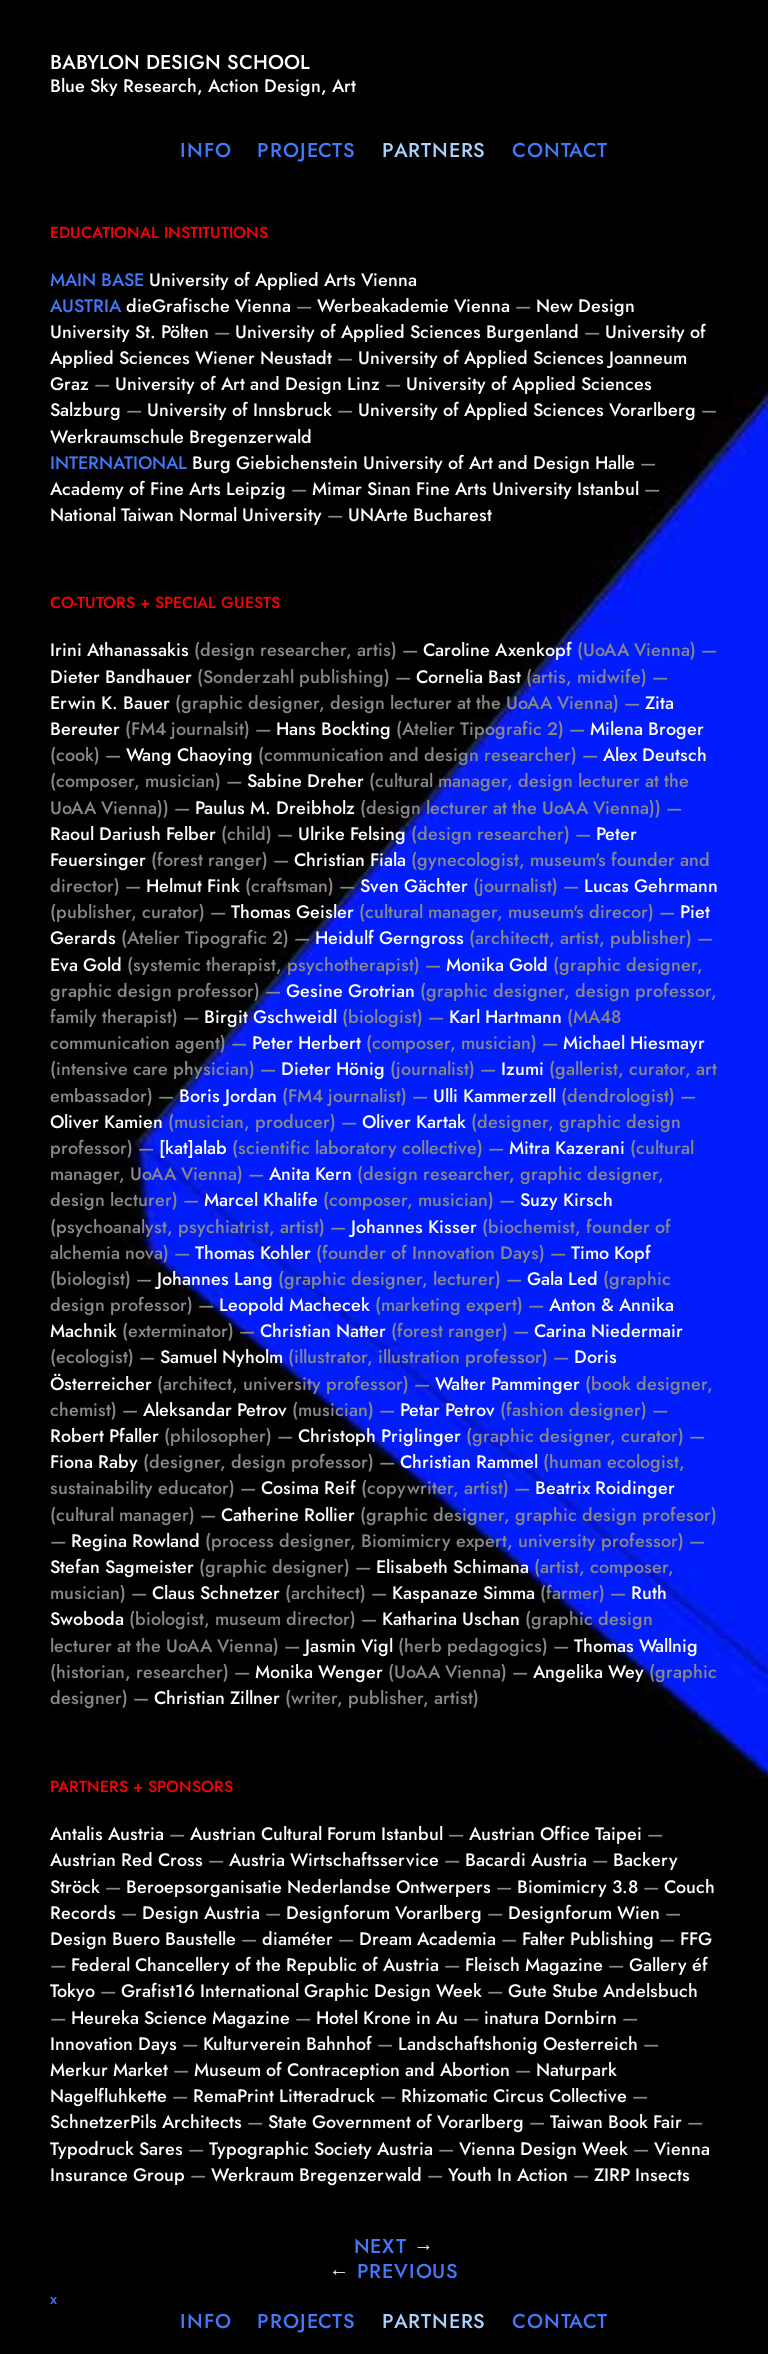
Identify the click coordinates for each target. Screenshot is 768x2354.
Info (205, 150)
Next (394, 2246)
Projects (306, 150)
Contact (560, 150)
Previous (394, 2271)
